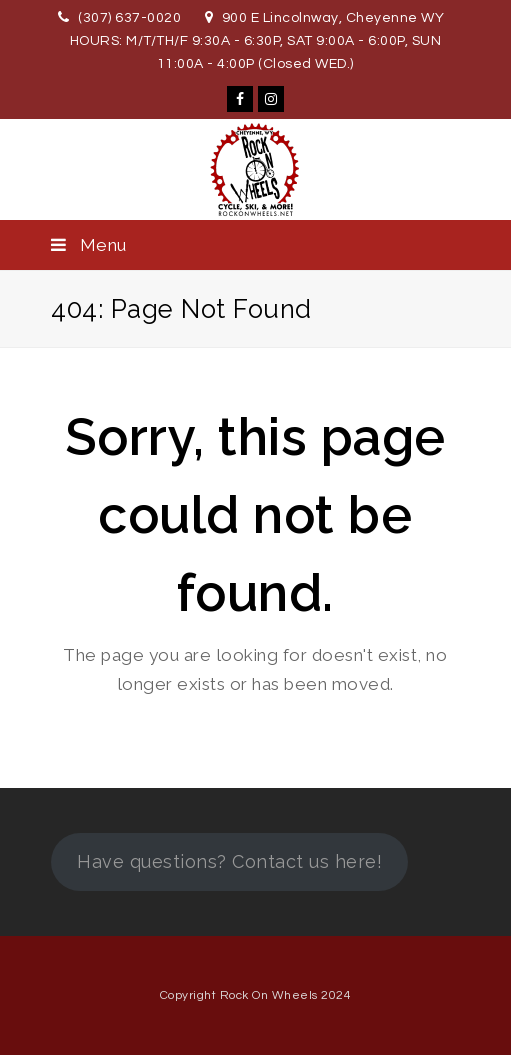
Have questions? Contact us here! (229, 861)
